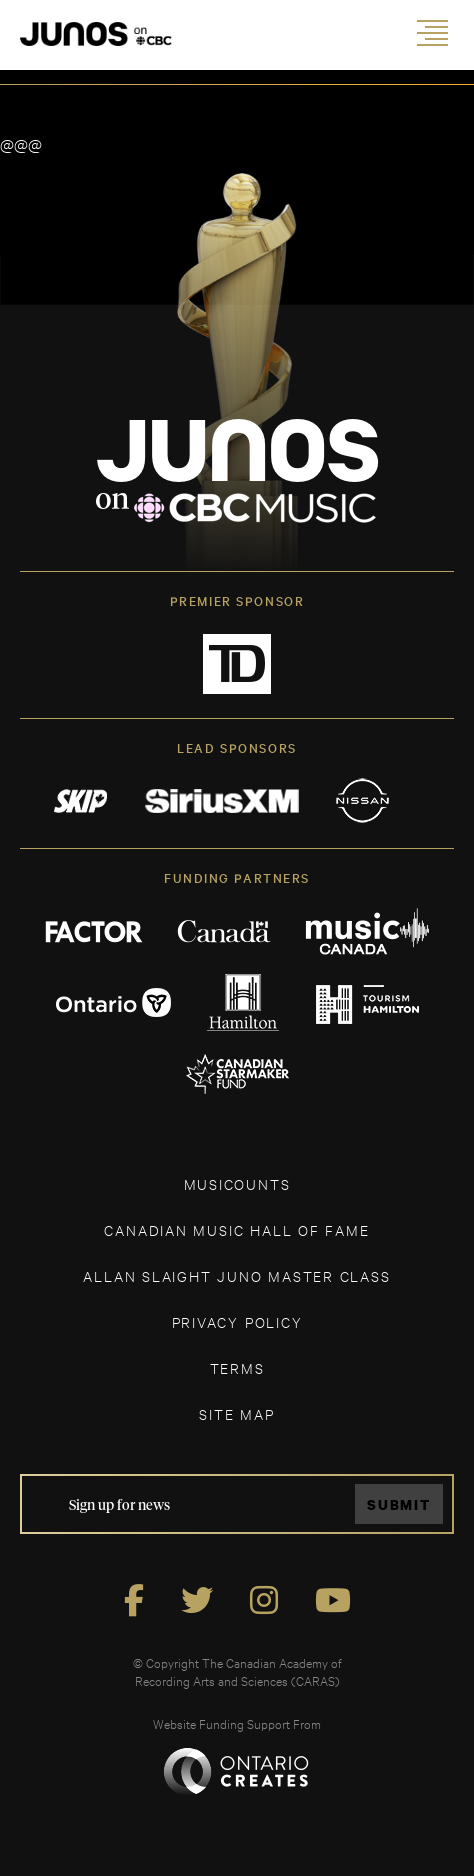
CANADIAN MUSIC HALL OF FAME (236, 1229)
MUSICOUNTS (237, 1183)
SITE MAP (236, 1413)
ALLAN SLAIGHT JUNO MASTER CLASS (236, 1275)
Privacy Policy (237, 1321)
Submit (399, 1504)
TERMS (237, 1367)
